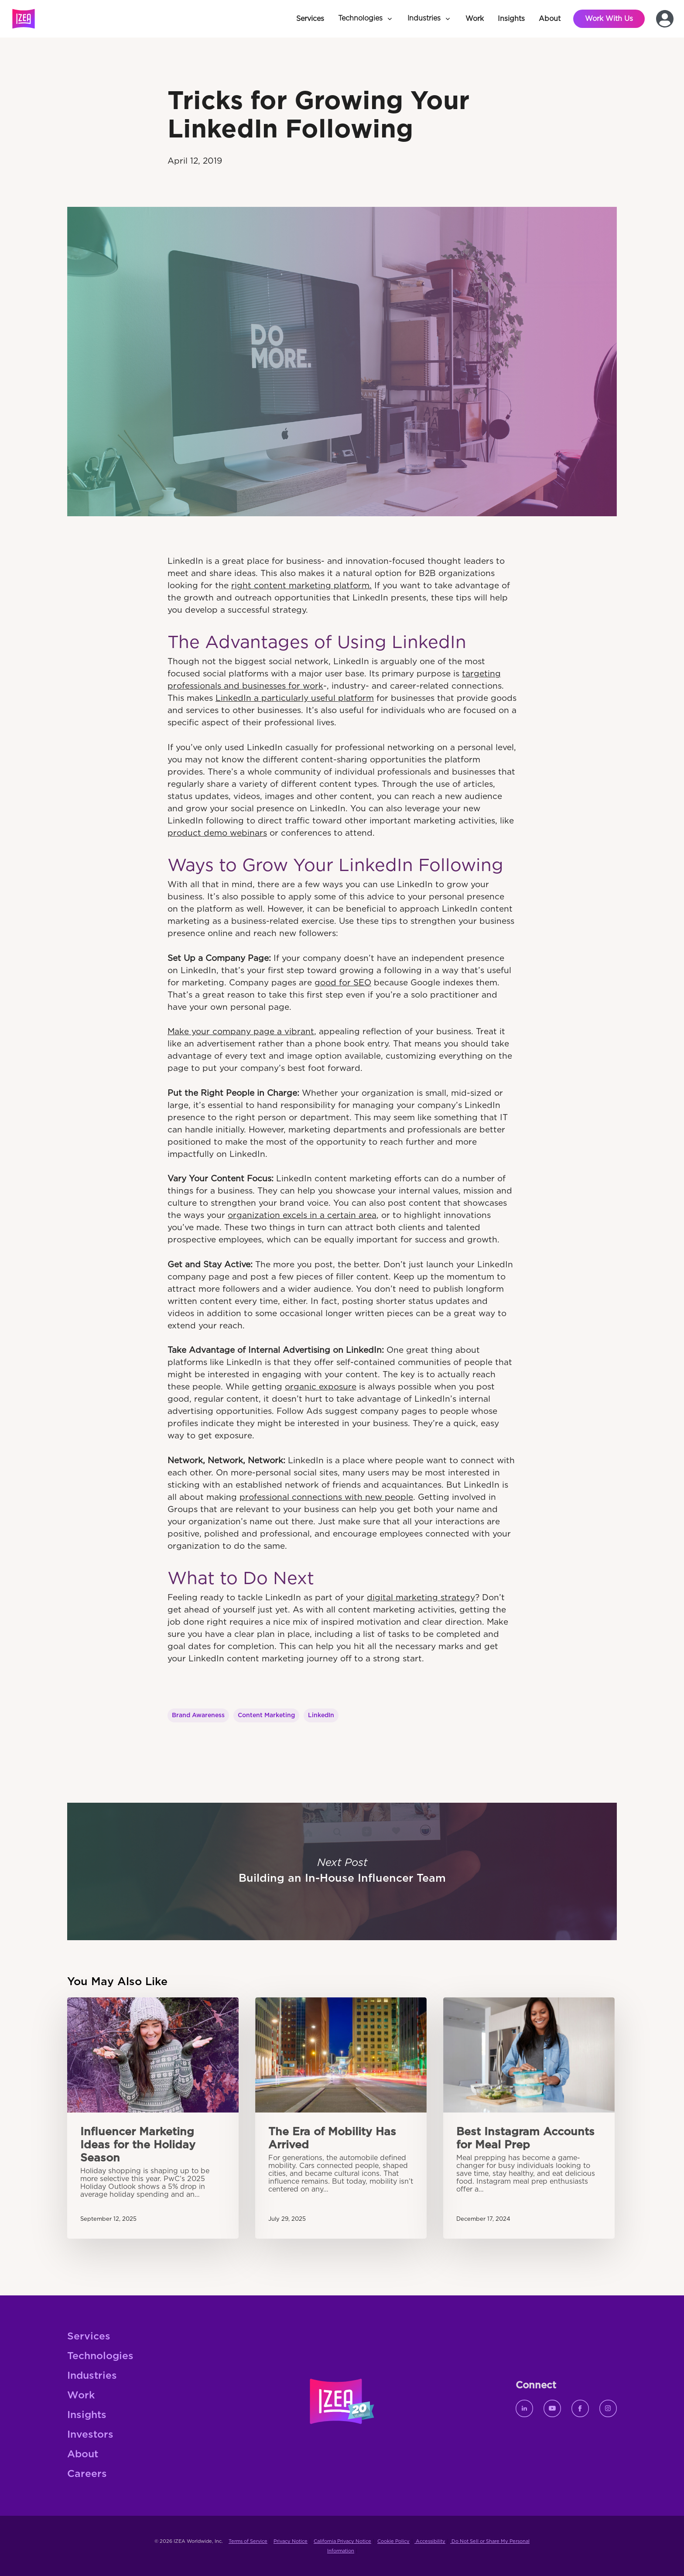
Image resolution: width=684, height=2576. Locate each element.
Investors (90, 2435)
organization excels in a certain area (302, 1215)
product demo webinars (217, 833)
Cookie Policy (393, 2541)
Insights (86, 2415)
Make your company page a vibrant (241, 1032)
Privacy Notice (291, 2541)
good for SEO (343, 983)
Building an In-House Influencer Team (342, 1871)
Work (81, 2396)
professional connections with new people (326, 1497)
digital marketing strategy (421, 1598)
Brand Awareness (198, 1715)
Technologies (100, 2356)
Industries (92, 2376)
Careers (87, 2474)
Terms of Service (248, 2541)
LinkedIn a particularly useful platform (294, 698)
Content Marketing (266, 1715)
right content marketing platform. (301, 586)
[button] (365, 19)
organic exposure (320, 1387)
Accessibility (429, 2541)
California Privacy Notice (342, 2541)
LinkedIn (321, 1715)
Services (88, 2337)
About (82, 2454)
